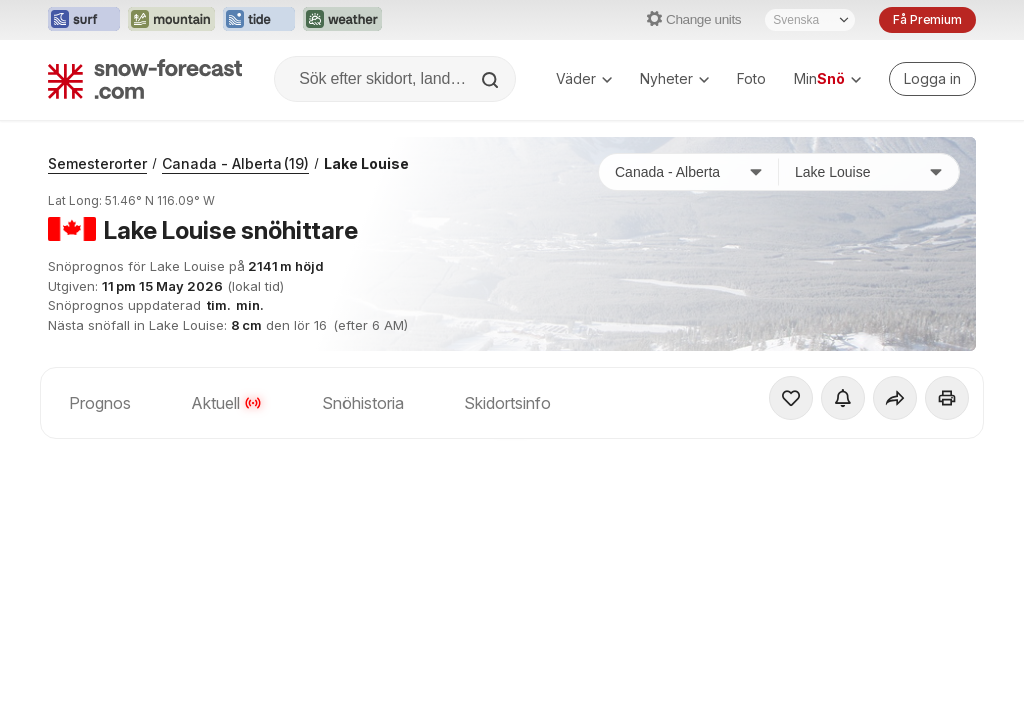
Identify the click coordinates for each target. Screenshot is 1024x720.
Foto (751, 78)
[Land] (689, 172)
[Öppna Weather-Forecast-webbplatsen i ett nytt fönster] (342, 20)
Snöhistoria (363, 403)
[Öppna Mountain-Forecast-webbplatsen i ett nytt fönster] (171, 20)
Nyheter (674, 78)
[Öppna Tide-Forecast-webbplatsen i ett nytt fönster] (259, 20)
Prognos (100, 403)
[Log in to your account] (932, 79)
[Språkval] (810, 20)
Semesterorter (97, 163)
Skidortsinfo (507, 403)
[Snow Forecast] (145, 79)
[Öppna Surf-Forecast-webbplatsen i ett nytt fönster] (84, 20)
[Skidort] (869, 172)
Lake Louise (366, 163)
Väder (584, 78)
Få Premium (927, 19)
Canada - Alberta (235, 163)
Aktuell (226, 403)
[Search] (492, 80)
